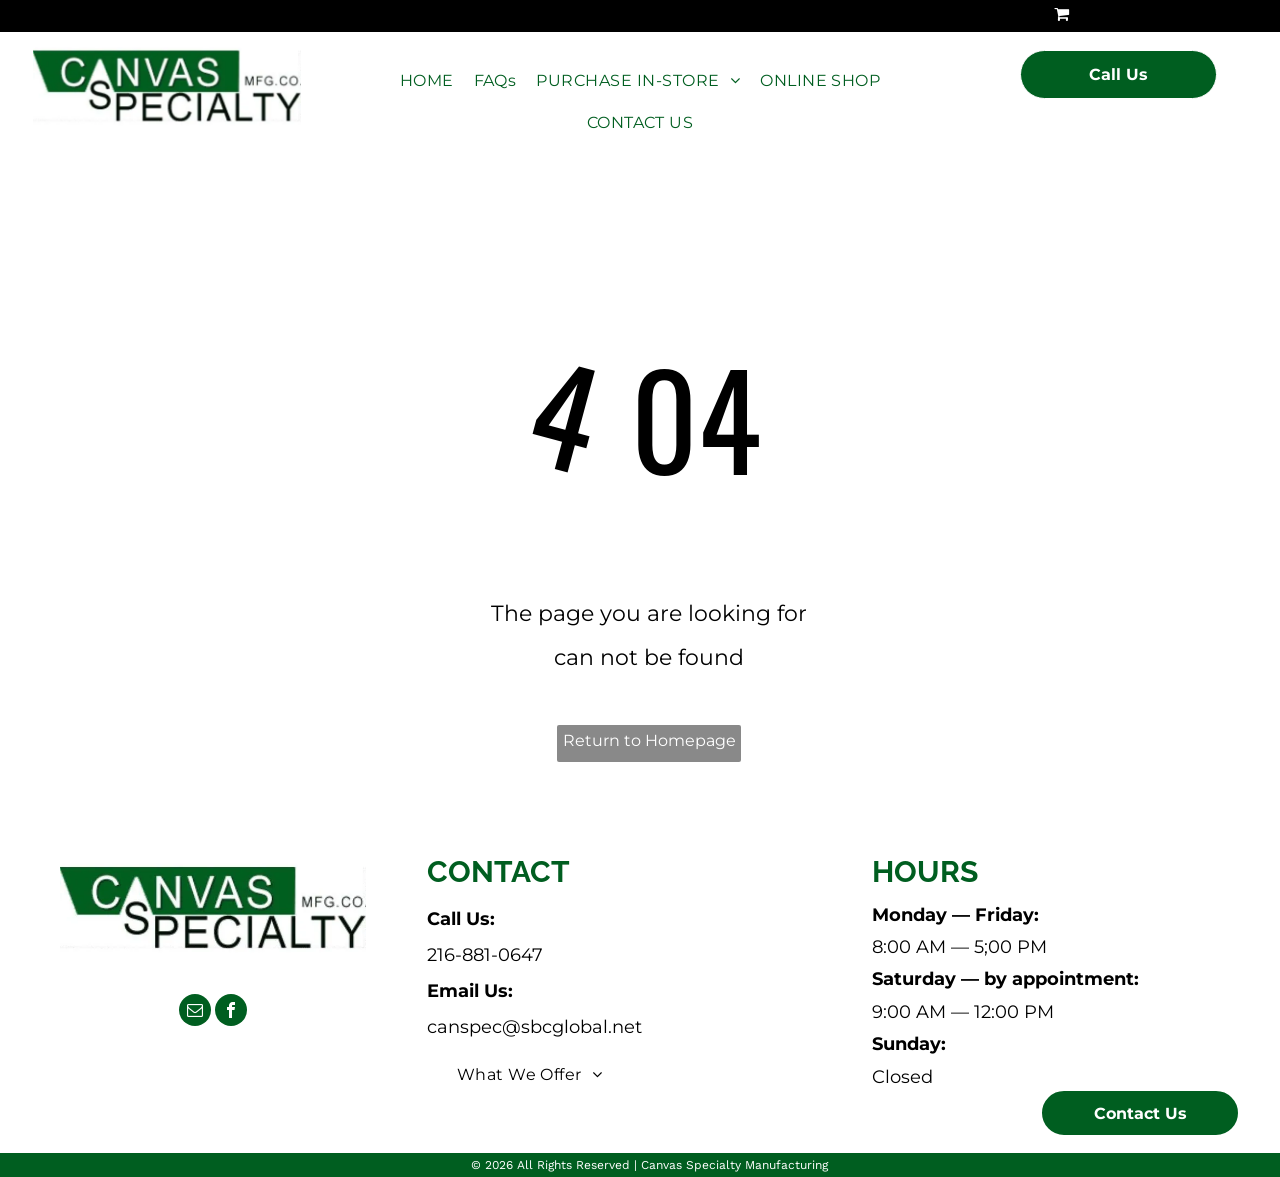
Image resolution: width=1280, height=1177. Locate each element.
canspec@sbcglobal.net (534, 1027)
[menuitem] (427, 81)
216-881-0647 (485, 955)
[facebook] (231, 1012)
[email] (195, 1012)
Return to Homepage (649, 740)
